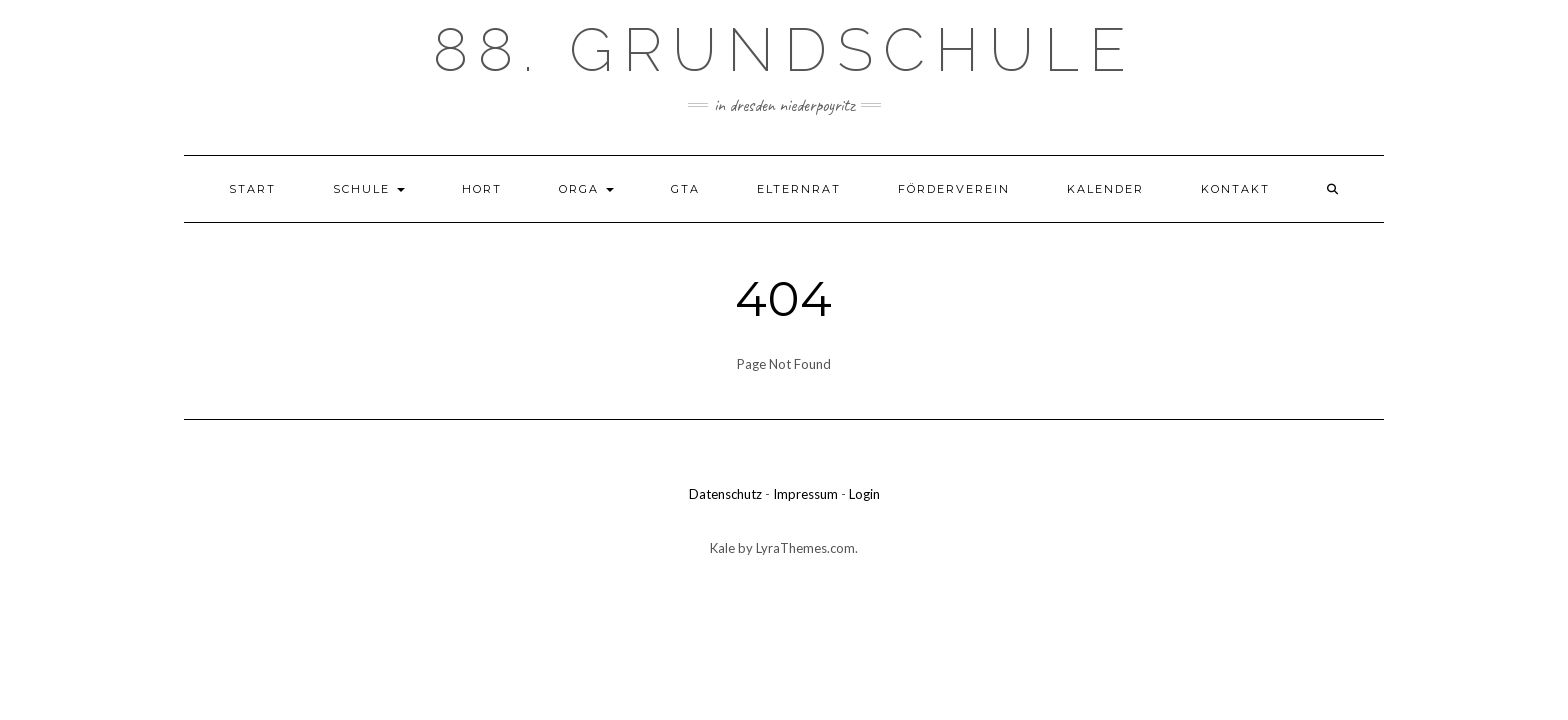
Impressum (805, 494)
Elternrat (799, 189)
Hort (482, 189)
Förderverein (954, 189)
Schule (369, 189)
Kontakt (1235, 189)
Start (252, 189)
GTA (685, 189)
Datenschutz (725, 494)
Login (864, 494)
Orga (586, 189)
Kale (722, 548)
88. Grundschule (784, 50)
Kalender (1105, 189)
